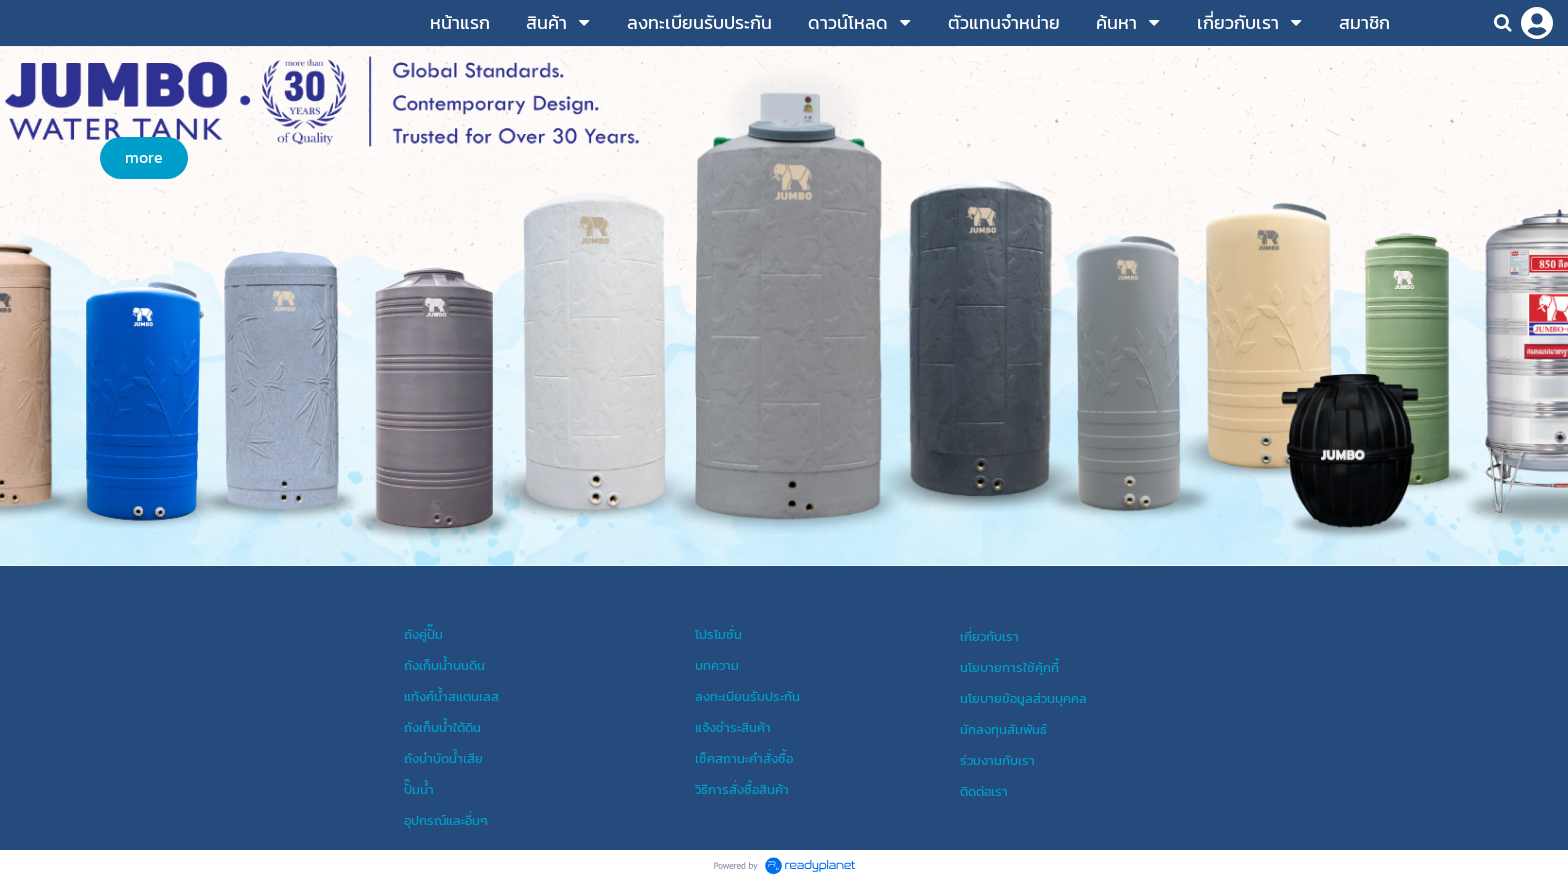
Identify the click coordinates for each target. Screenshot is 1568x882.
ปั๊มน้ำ (419, 789)
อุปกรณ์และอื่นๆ (446, 820)
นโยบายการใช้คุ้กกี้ (1009, 667)
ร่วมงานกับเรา (997, 760)
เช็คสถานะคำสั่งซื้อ (744, 758)
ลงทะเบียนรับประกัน (747, 696)
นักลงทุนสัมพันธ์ (1003, 729)
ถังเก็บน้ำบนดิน (444, 665)
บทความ (717, 665)
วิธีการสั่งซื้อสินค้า (742, 789)
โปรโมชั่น (718, 634)
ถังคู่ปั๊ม (423, 634)
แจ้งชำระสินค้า (733, 727)
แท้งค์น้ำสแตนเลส (451, 696)
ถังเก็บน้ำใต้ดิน (442, 727)
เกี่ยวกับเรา (989, 636)
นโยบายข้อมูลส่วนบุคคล (1023, 698)
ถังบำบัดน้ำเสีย (443, 758)
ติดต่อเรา (984, 791)
